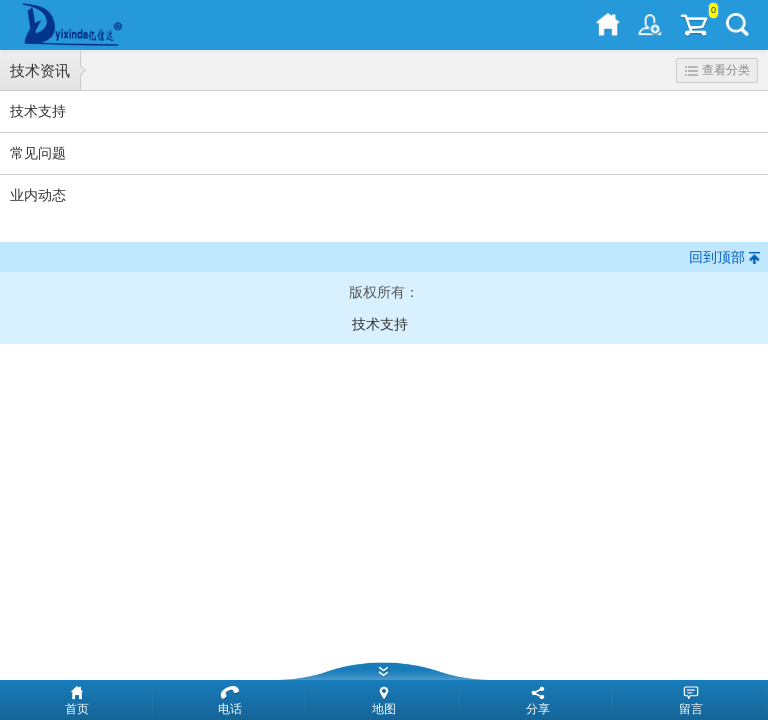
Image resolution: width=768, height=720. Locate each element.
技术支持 (380, 324)
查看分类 (717, 70)
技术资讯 (40, 70)
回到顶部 (717, 257)
